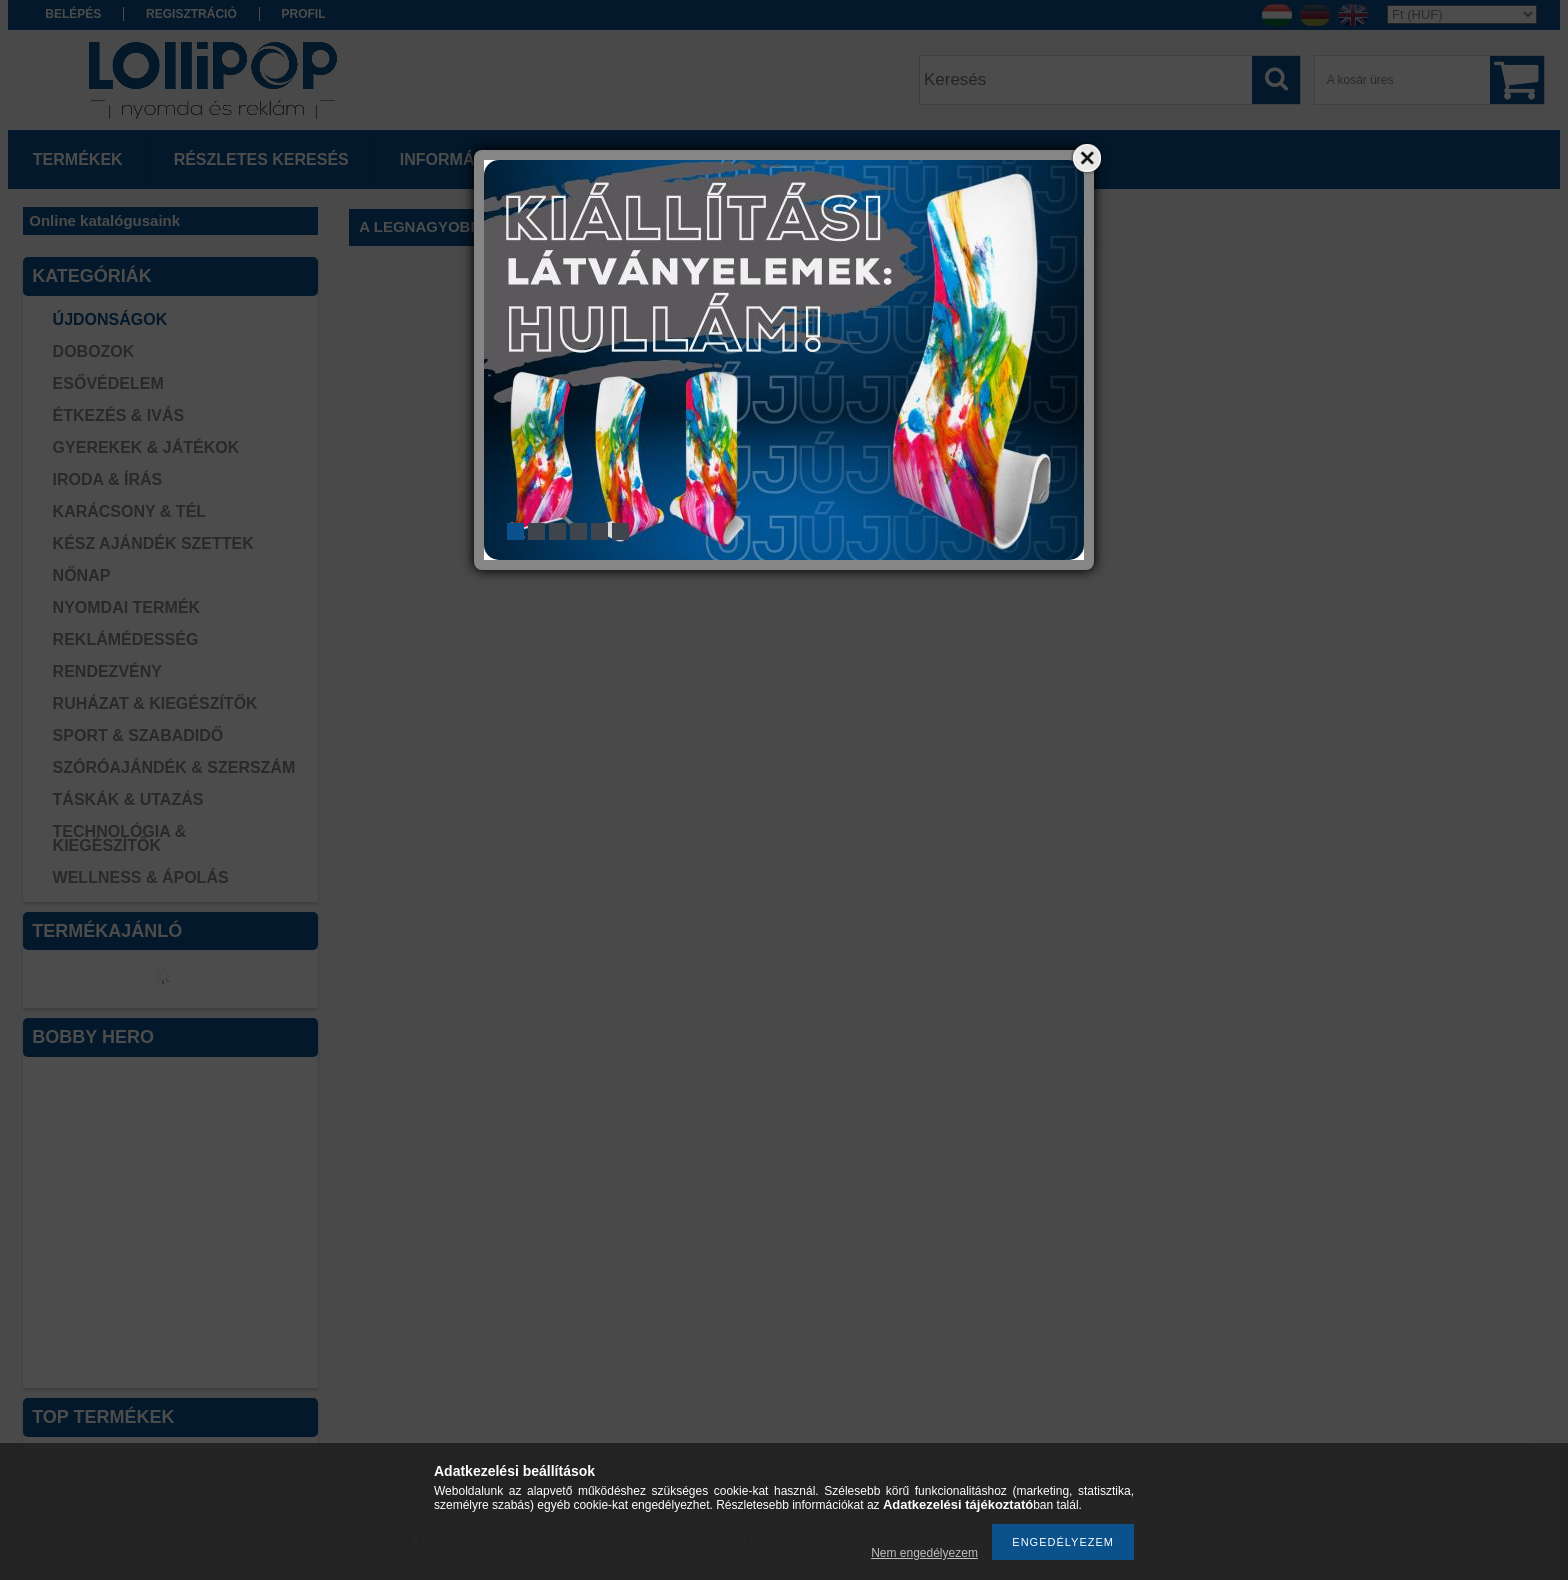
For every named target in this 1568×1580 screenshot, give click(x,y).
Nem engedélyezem (924, 1553)
